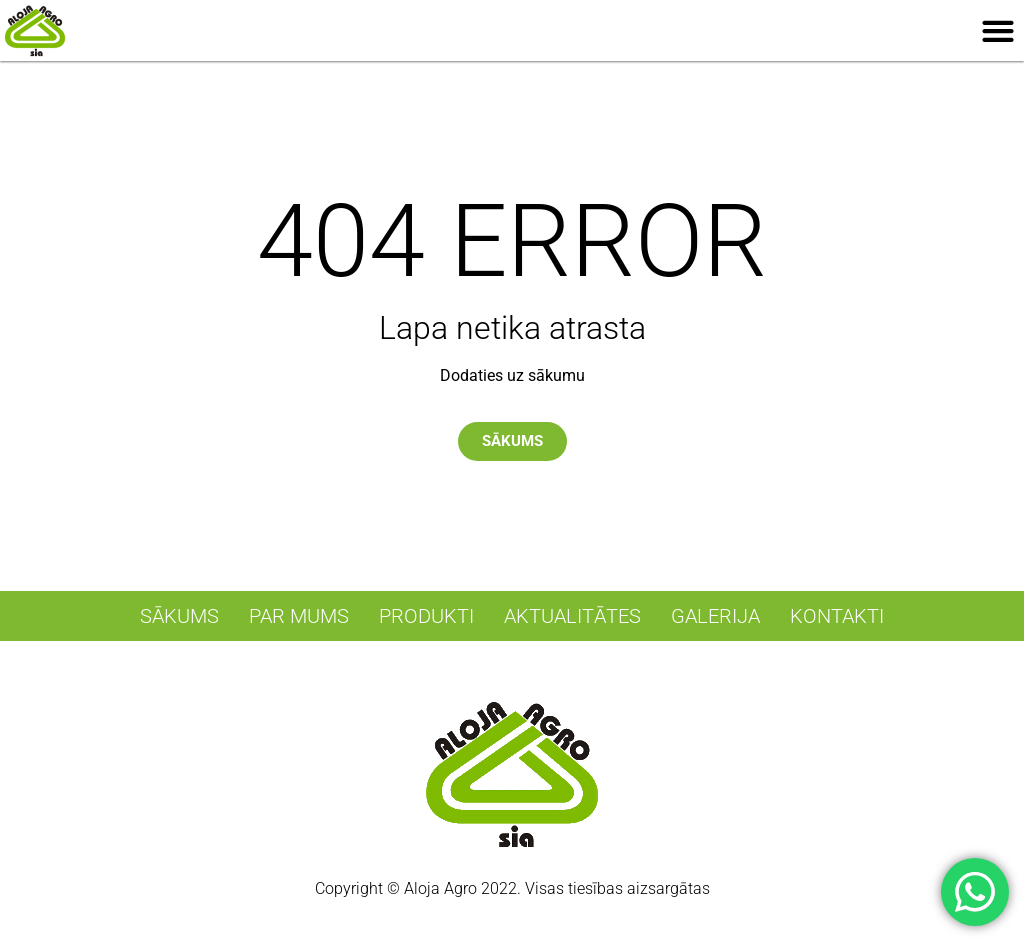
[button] (998, 30)
